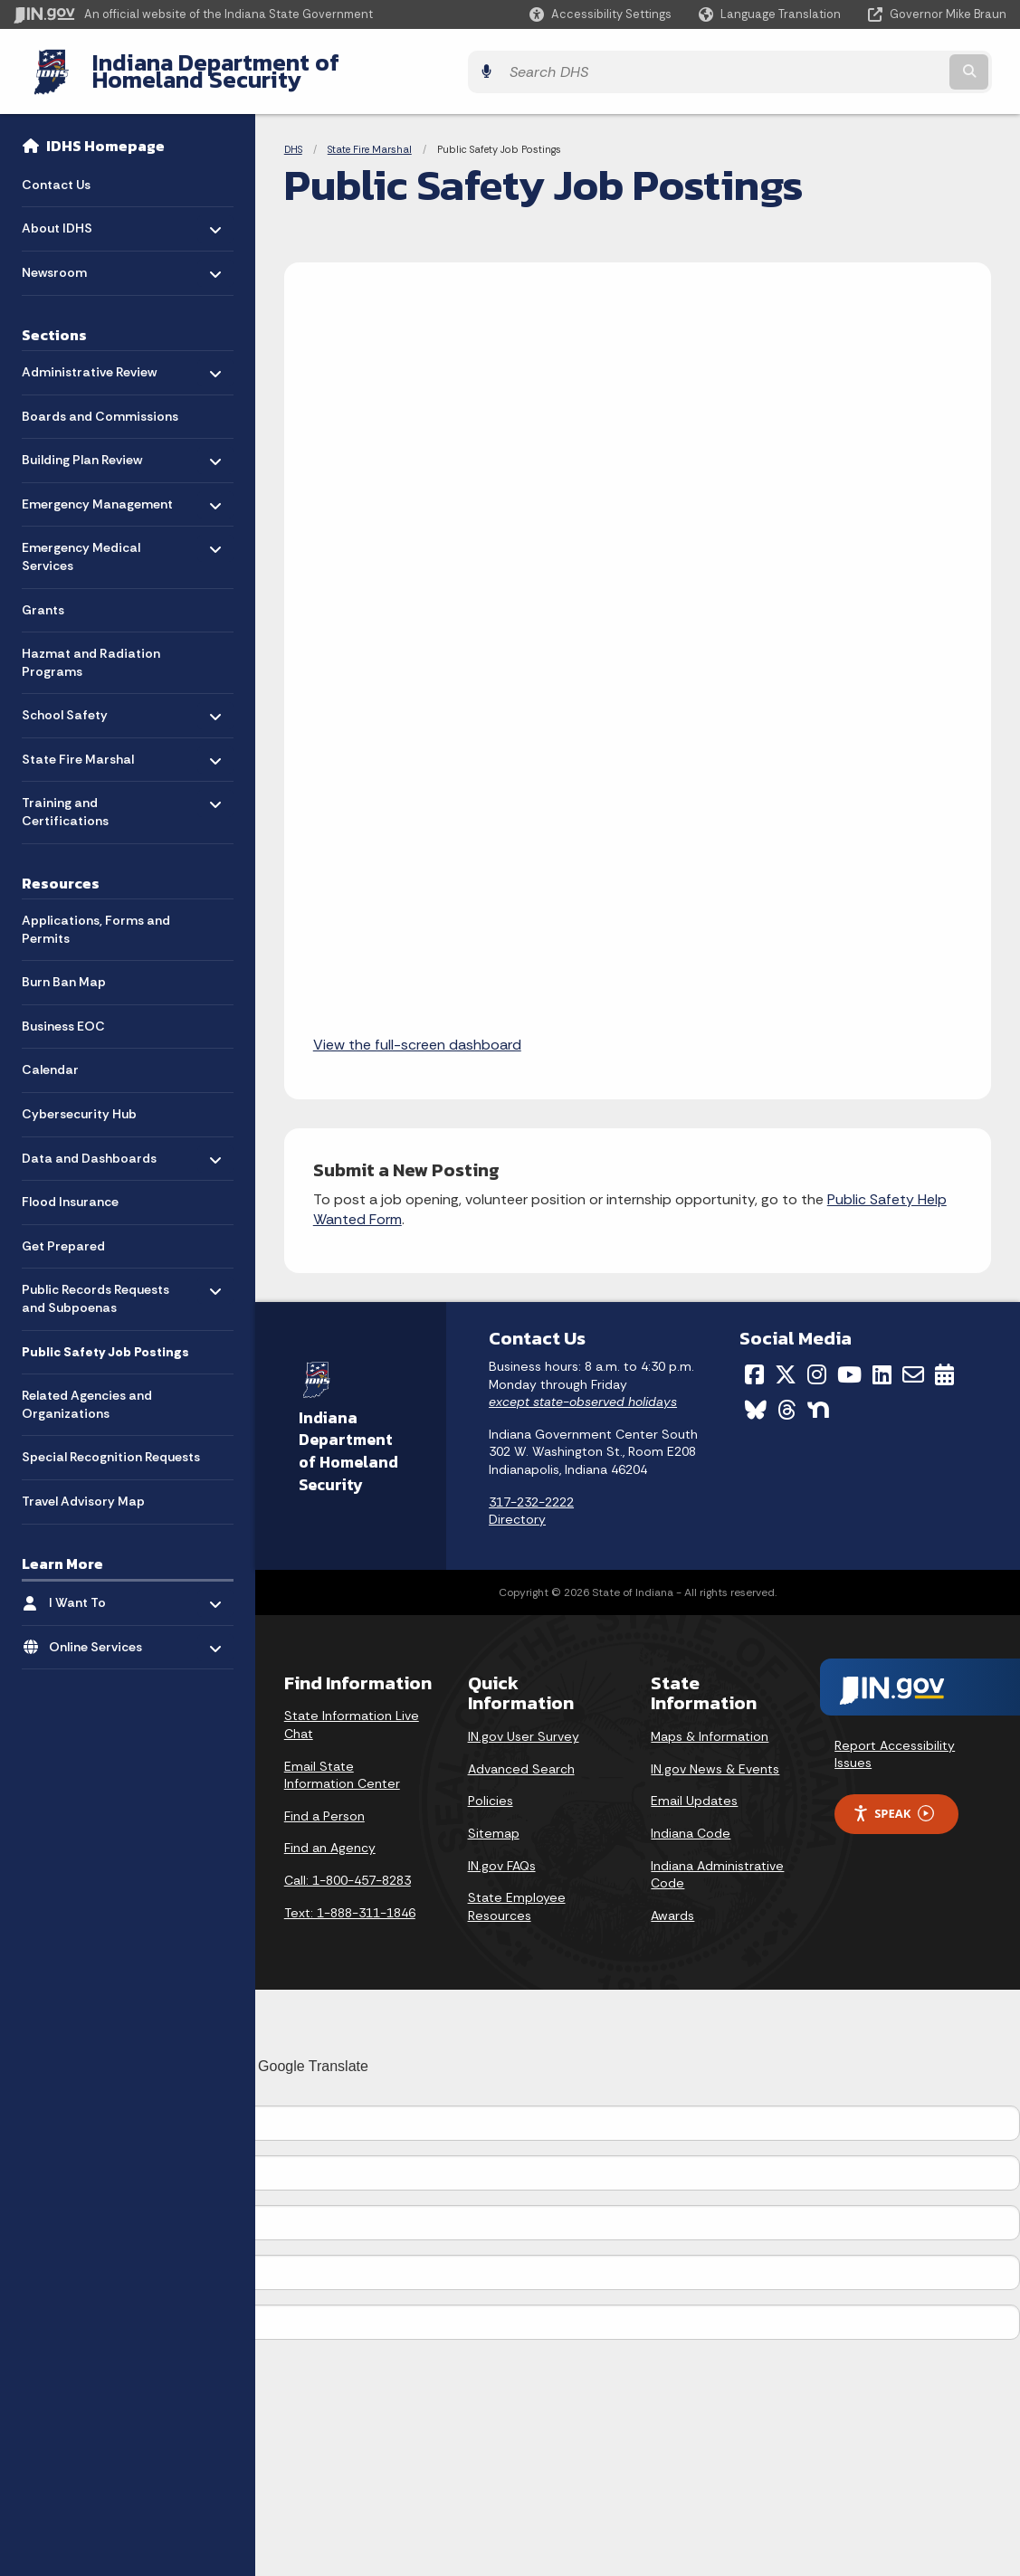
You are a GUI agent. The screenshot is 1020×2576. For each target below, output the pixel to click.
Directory (517, 1505)
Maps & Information (709, 1723)
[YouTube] (849, 1361)
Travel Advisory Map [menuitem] (83, 1487)
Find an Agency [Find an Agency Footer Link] (330, 1834)
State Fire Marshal (370, 135)
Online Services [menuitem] (102, 1628)
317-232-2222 (531, 1487)
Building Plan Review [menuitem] (82, 441)
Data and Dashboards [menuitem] (89, 1139)
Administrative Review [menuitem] (89, 353)
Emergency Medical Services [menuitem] (81, 539)
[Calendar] (944, 1361)
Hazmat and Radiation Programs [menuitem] (91, 649)
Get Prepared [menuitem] (63, 1231)
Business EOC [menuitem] (63, 1011)
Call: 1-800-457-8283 (347, 1866)
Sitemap (494, 1819)
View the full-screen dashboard (417, 1031)
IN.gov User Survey (523, 1723)
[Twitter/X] (785, 1361)
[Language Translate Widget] (771, 14)
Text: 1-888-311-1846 (349, 1898)
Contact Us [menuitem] (56, 170)
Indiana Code (690, 1819)
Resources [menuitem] (61, 869)
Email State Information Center (342, 1761)
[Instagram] (816, 1361)
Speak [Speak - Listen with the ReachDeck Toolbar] (893, 1800)
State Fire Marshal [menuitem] (78, 740)
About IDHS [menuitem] (75, 210)
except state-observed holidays (583, 1388)
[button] (600, 14)
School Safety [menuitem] (75, 697)
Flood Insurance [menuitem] (70, 1188)
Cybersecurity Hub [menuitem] (79, 1100)
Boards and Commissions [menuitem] (100, 402)
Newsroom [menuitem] (75, 254)
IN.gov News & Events (715, 1755)
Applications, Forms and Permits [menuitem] (96, 915)
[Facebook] (754, 1361)
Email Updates (694, 1787)
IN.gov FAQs (502, 1851)
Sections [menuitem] (54, 320)
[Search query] (886, 64)
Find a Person (324, 1802)
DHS (293, 135)
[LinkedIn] (881, 1361)
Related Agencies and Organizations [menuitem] (87, 1391)
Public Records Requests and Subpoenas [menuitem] (95, 1285)
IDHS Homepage (105, 132)
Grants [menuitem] (43, 595)
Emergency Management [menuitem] (97, 485)
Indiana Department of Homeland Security (305, 64)
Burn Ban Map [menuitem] (64, 968)
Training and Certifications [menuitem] (75, 794)
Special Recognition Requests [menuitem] (111, 1443)
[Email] (913, 1361)
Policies (490, 1787)
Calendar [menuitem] (50, 1056)
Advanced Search (521, 1755)
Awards (672, 1902)
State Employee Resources (517, 1893)
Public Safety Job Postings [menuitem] (105, 1337)
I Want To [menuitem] (102, 1584)
